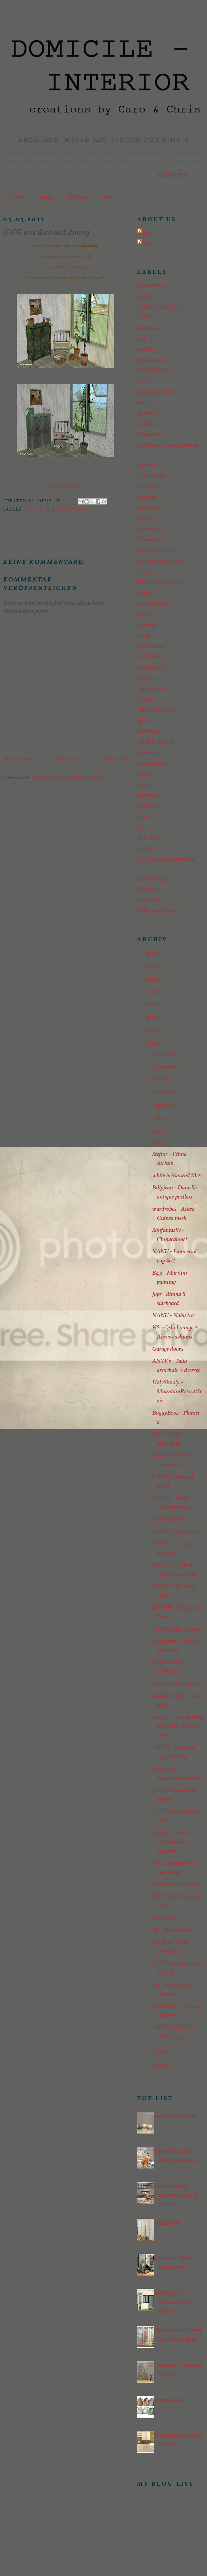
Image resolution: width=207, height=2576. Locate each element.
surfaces (146, 848)
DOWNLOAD (65, 486)
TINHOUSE (151, 879)
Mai (159, 1144)
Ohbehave (148, 731)
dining (144, 518)
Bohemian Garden (175, 2116)
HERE (85, 267)
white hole (164, 1918)
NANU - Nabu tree (173, 1315)
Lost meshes (150, 646)
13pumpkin (150, 285)
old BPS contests (155, 742)
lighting (146, 625)
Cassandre (149, 435)
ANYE (145, 317)
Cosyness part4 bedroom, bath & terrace (175, 2195)
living (143, 635)
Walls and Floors (157, 911)
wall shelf (148, 900)
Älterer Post (114, 760)
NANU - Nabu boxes (176, 1531)
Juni (159, 1131)
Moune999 (150, 667)
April (161, 2052)
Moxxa (145, 678)
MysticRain (150, 689)
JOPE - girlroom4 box (177, 1884)
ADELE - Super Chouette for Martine (170, 1842)
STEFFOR (149, 838)
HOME (17, 197)
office (143, 721)
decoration (68, 509)
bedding (146, 349)
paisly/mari (150, 763)
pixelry (145, 774)
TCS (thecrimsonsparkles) (166, 859)
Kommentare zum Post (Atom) (66, 777)
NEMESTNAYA (156, 710)
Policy (47, 197)
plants (144, 784)
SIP (141, 827)
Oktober (164, 1080)
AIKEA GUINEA (158, 307)
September (166, 1092)
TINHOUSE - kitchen (177, 1629)
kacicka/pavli (152, 603)
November (166, 1067)
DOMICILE (173, 176)
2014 (153, 1004)
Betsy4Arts (150, 360)
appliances (148, 328)
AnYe (108, 197)
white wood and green (177, 1684)
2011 (152, 1043)
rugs (142, 816)
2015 (153, 992)
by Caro (146, 413)
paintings (147, 753)
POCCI (146, 806)
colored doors (167, 1519)
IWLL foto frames (158, 582)
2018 (153, 953)
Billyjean (77, 197)
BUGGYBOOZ (155, 392)
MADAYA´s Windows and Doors (172, 2302)
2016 (153, 979)
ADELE (146, 296)
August (163, 1105)
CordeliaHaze (153, 476)
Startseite (66, 760)
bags (142, 339)
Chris (145, 243)
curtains (146, 486)
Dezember (166, 1054)
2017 (153, 966)
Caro (144, 233)
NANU (145, 699)
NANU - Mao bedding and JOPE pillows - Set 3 (178, 1726)
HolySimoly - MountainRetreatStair (177, 1391)
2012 (153, 1030)
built (142, 403)
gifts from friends (157, 550)
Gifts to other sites (158, 561)
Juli (158, 1118)
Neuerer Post (18, 760)
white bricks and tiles (176, 1175)
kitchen (145, 614)
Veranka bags (169, 2400)
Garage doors (167, 1349)
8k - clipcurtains (170, 1930)
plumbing (148, 795)
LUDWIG (149, 657)
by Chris (36, 509)
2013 (153, 1017)
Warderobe (166, 2223)
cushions (147, 497)
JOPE (95, 509)
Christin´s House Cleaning (167, 445)
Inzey (143, 571)
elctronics (147, 529)
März (161, 2065)
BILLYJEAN (152, 371)
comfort (146, 465)
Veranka (146, 889)
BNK (143, 381)
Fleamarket (150, 540)
